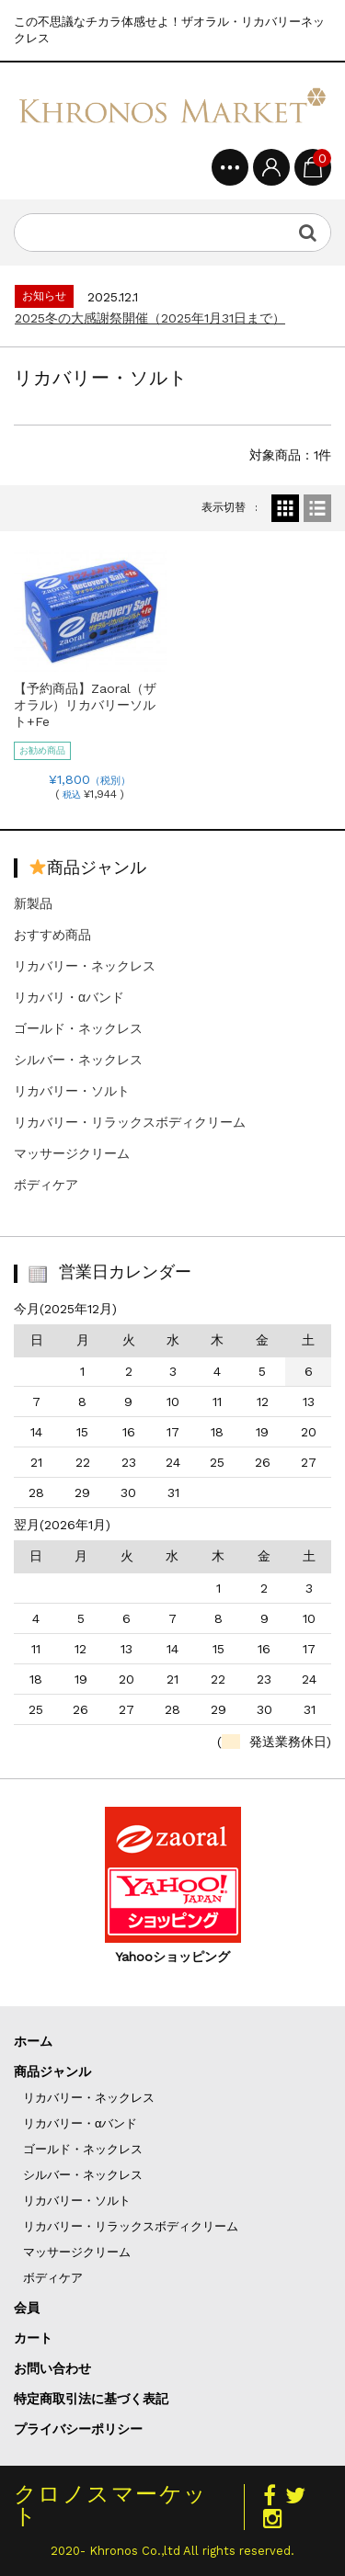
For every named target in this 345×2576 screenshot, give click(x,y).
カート (33, 2338)
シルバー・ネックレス (78, 1059)
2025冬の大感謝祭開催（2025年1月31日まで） (150, 318)
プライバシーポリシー (78, 2429)
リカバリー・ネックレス (84, 966)
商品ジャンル (52, 2071)
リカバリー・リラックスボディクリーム (130, 1122)
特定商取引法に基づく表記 (91, 2398)
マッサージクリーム (72, 1153)
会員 (27, 2307)
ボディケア (46, 1184)
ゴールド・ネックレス (78, 1028)
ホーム (33, 2041)
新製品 (33, 903)
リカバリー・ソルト (72, 1091)
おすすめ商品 (52, 934)
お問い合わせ (52, 2368)
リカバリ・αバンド (69, 997)
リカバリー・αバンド (80, 2123)
